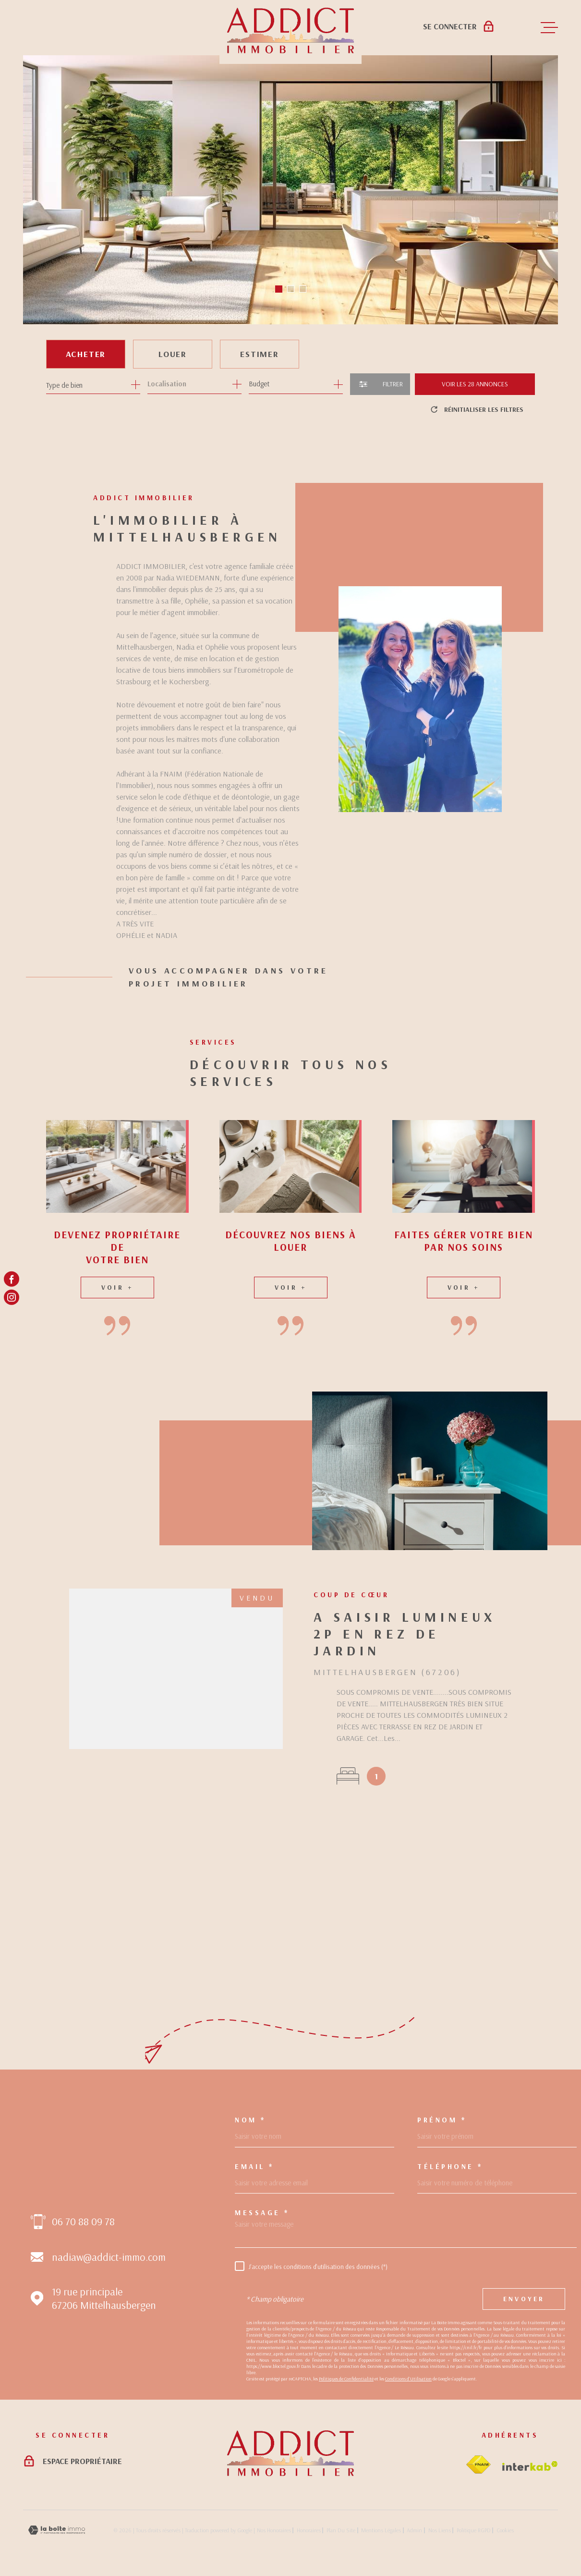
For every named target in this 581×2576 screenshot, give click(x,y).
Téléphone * (450, 2166)
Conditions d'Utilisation (408, 2379)
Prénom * (441, 2119)
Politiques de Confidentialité (346, 2379)
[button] (278, 289)
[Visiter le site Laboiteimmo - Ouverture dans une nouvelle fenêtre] (56, 2530)
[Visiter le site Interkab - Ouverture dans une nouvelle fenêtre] (530, 2466)
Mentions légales (381, 2530)
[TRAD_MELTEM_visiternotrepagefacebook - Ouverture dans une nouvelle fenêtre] (11, 1278)
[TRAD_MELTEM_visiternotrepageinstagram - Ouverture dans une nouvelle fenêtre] (11, 1297)
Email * (254, 2166)
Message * (262, 2212)
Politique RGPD (474, 2530)
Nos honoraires (274, 2530)
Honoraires (309, 2530)
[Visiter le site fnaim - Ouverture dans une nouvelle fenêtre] (478, 2465)
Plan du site (341, 2530)
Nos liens (439, 2530)
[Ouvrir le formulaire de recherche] (380, 384)
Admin (414, 2530)
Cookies (505, 2530)
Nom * (250, 2119)
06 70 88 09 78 (83, 2221)
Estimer (259, 353)
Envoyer (524, 2298)
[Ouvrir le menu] (549, 28)
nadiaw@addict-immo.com (109, 2257)
